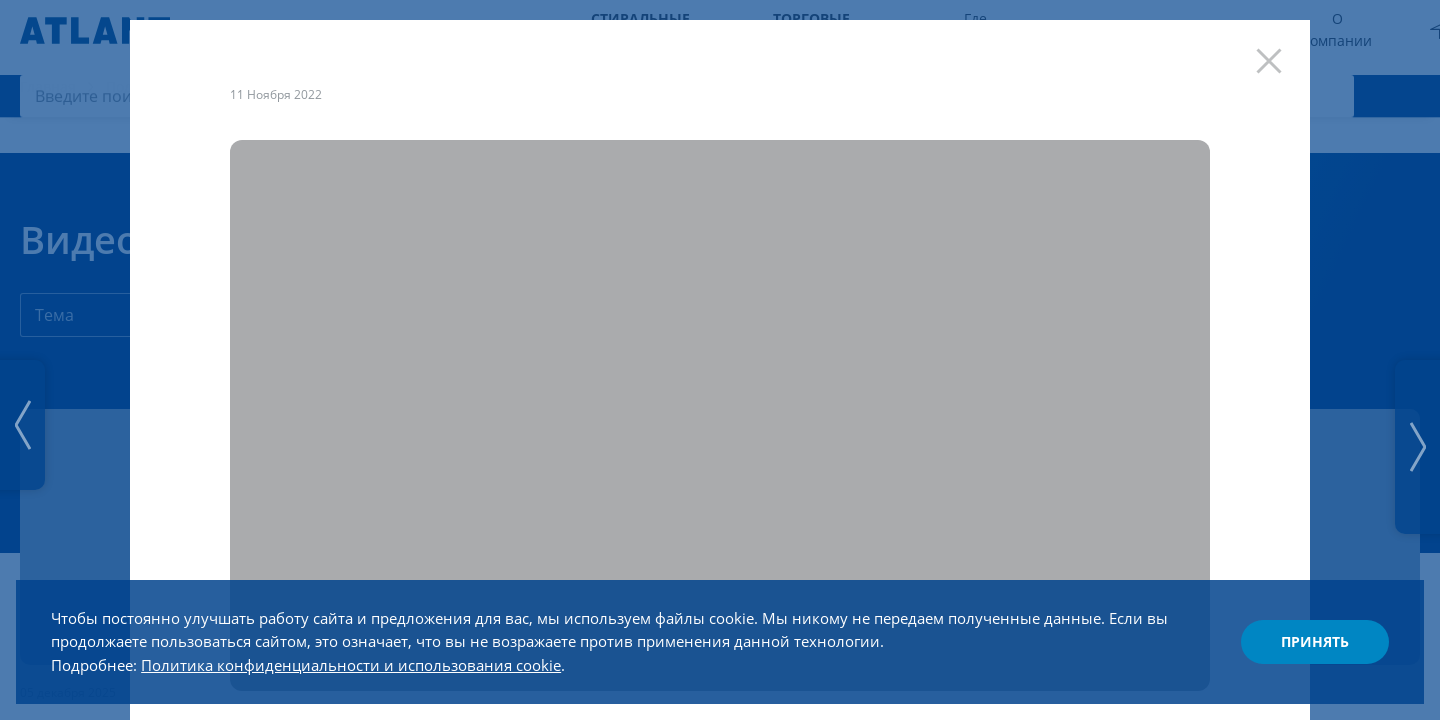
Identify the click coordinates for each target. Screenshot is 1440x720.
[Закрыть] (1267, 63)
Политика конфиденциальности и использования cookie (377, 658)
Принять (1306, 633)
